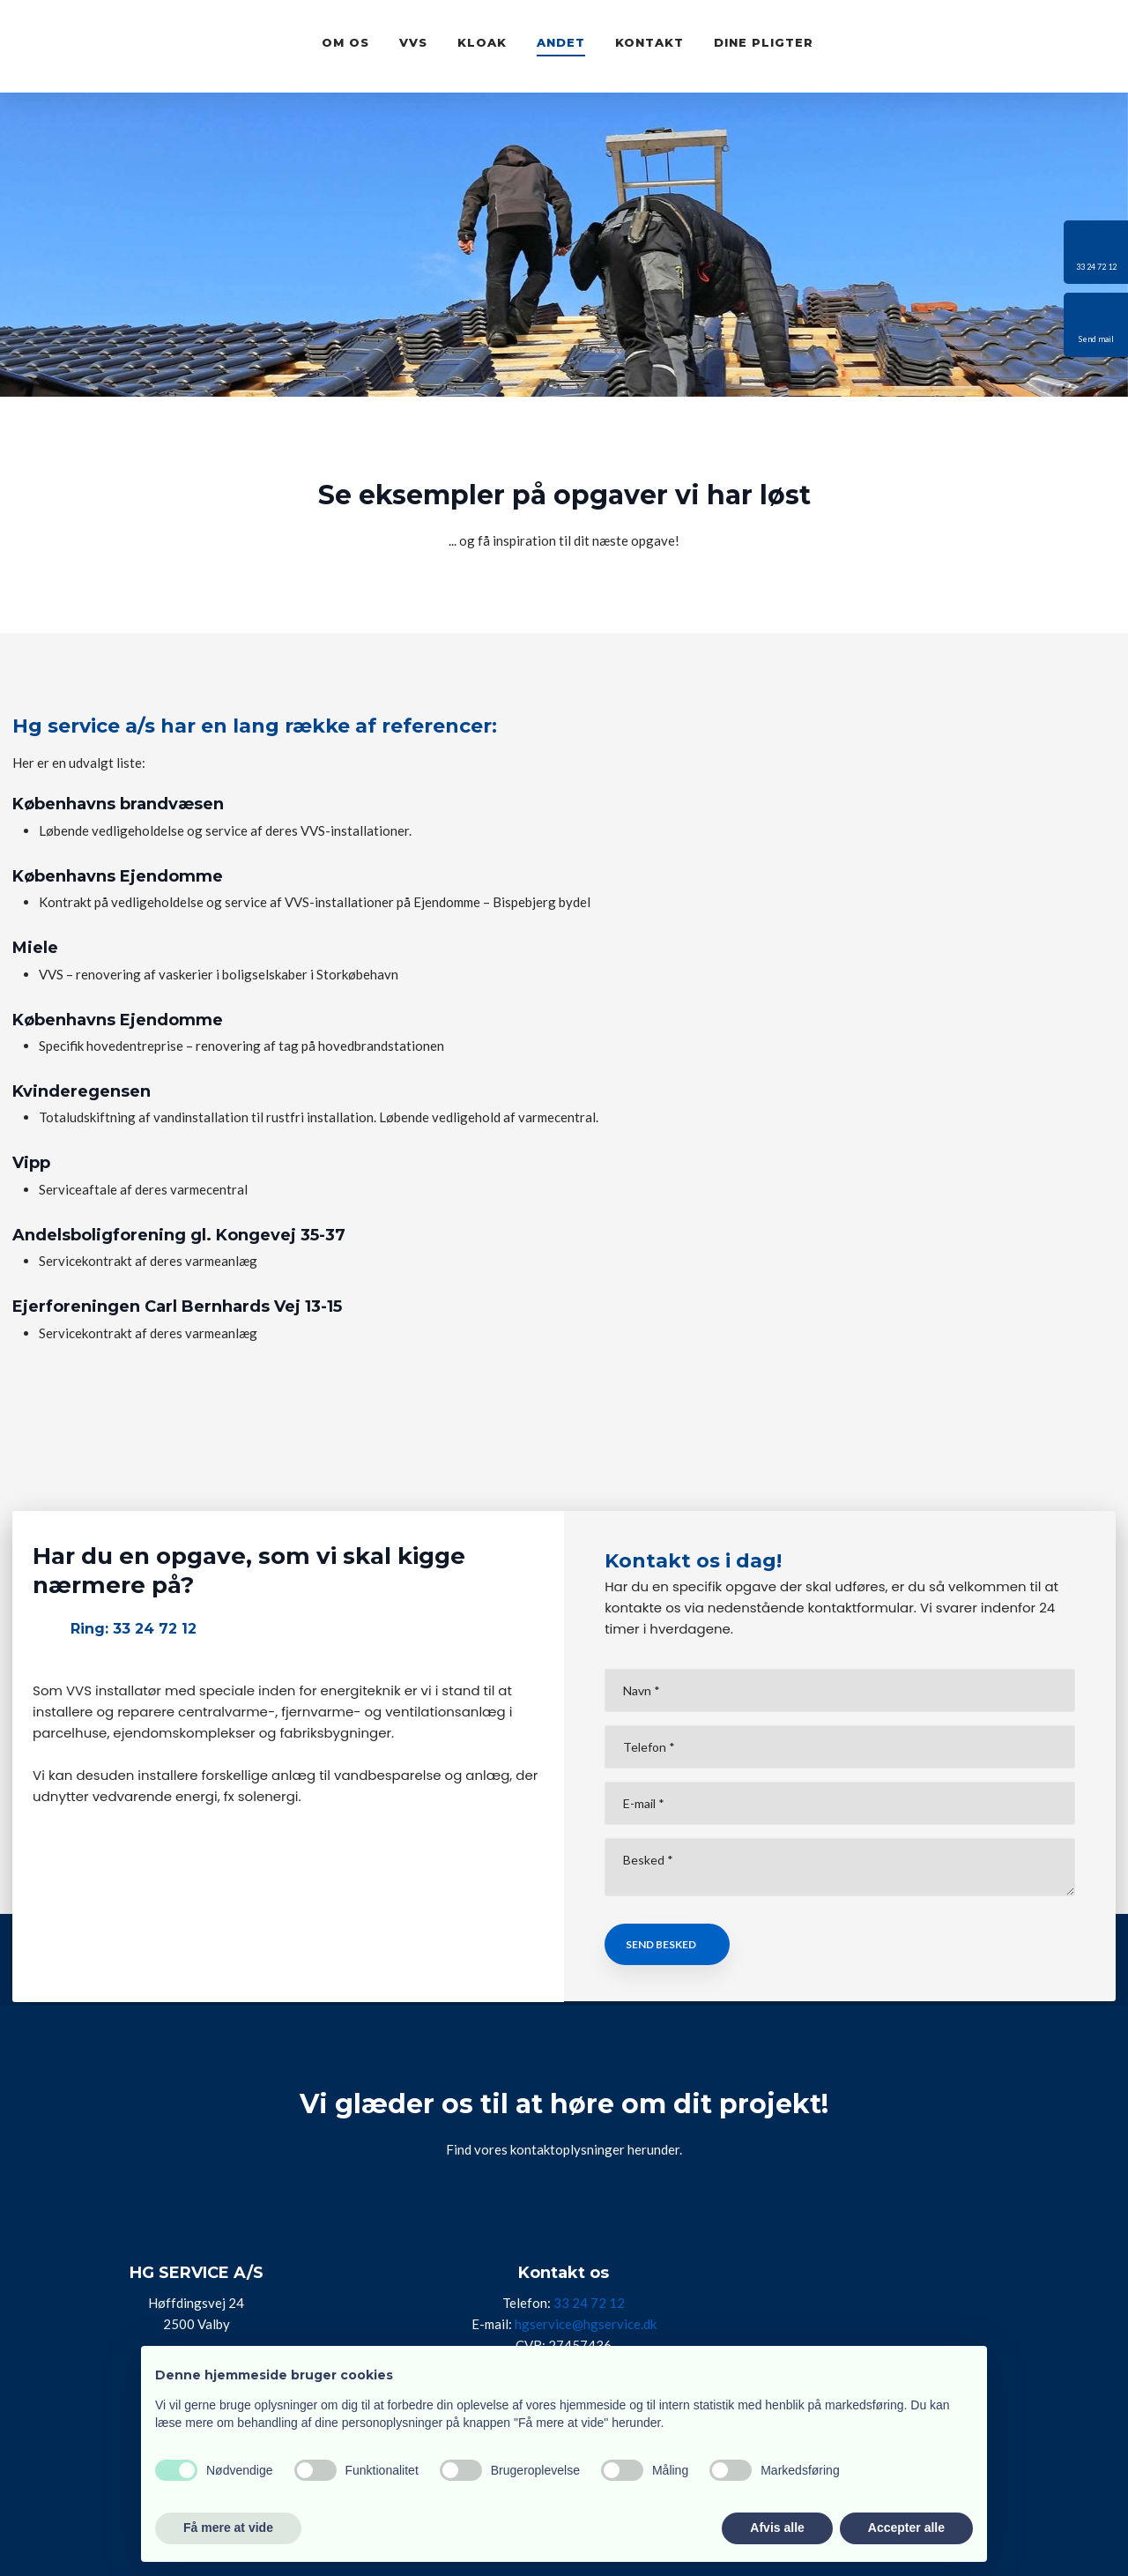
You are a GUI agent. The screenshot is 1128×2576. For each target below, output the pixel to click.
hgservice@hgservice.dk (586, 2324)
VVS (413, 42)
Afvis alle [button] (777, 2527)
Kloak (482, 42)
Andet (561, 42)
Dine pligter (763, 42)
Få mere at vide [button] (228, 2527)
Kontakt (649, 42)
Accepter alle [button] (906, 2527)
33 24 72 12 (589, 2303)
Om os (345, 42)
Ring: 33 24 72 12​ (133, 1628)
